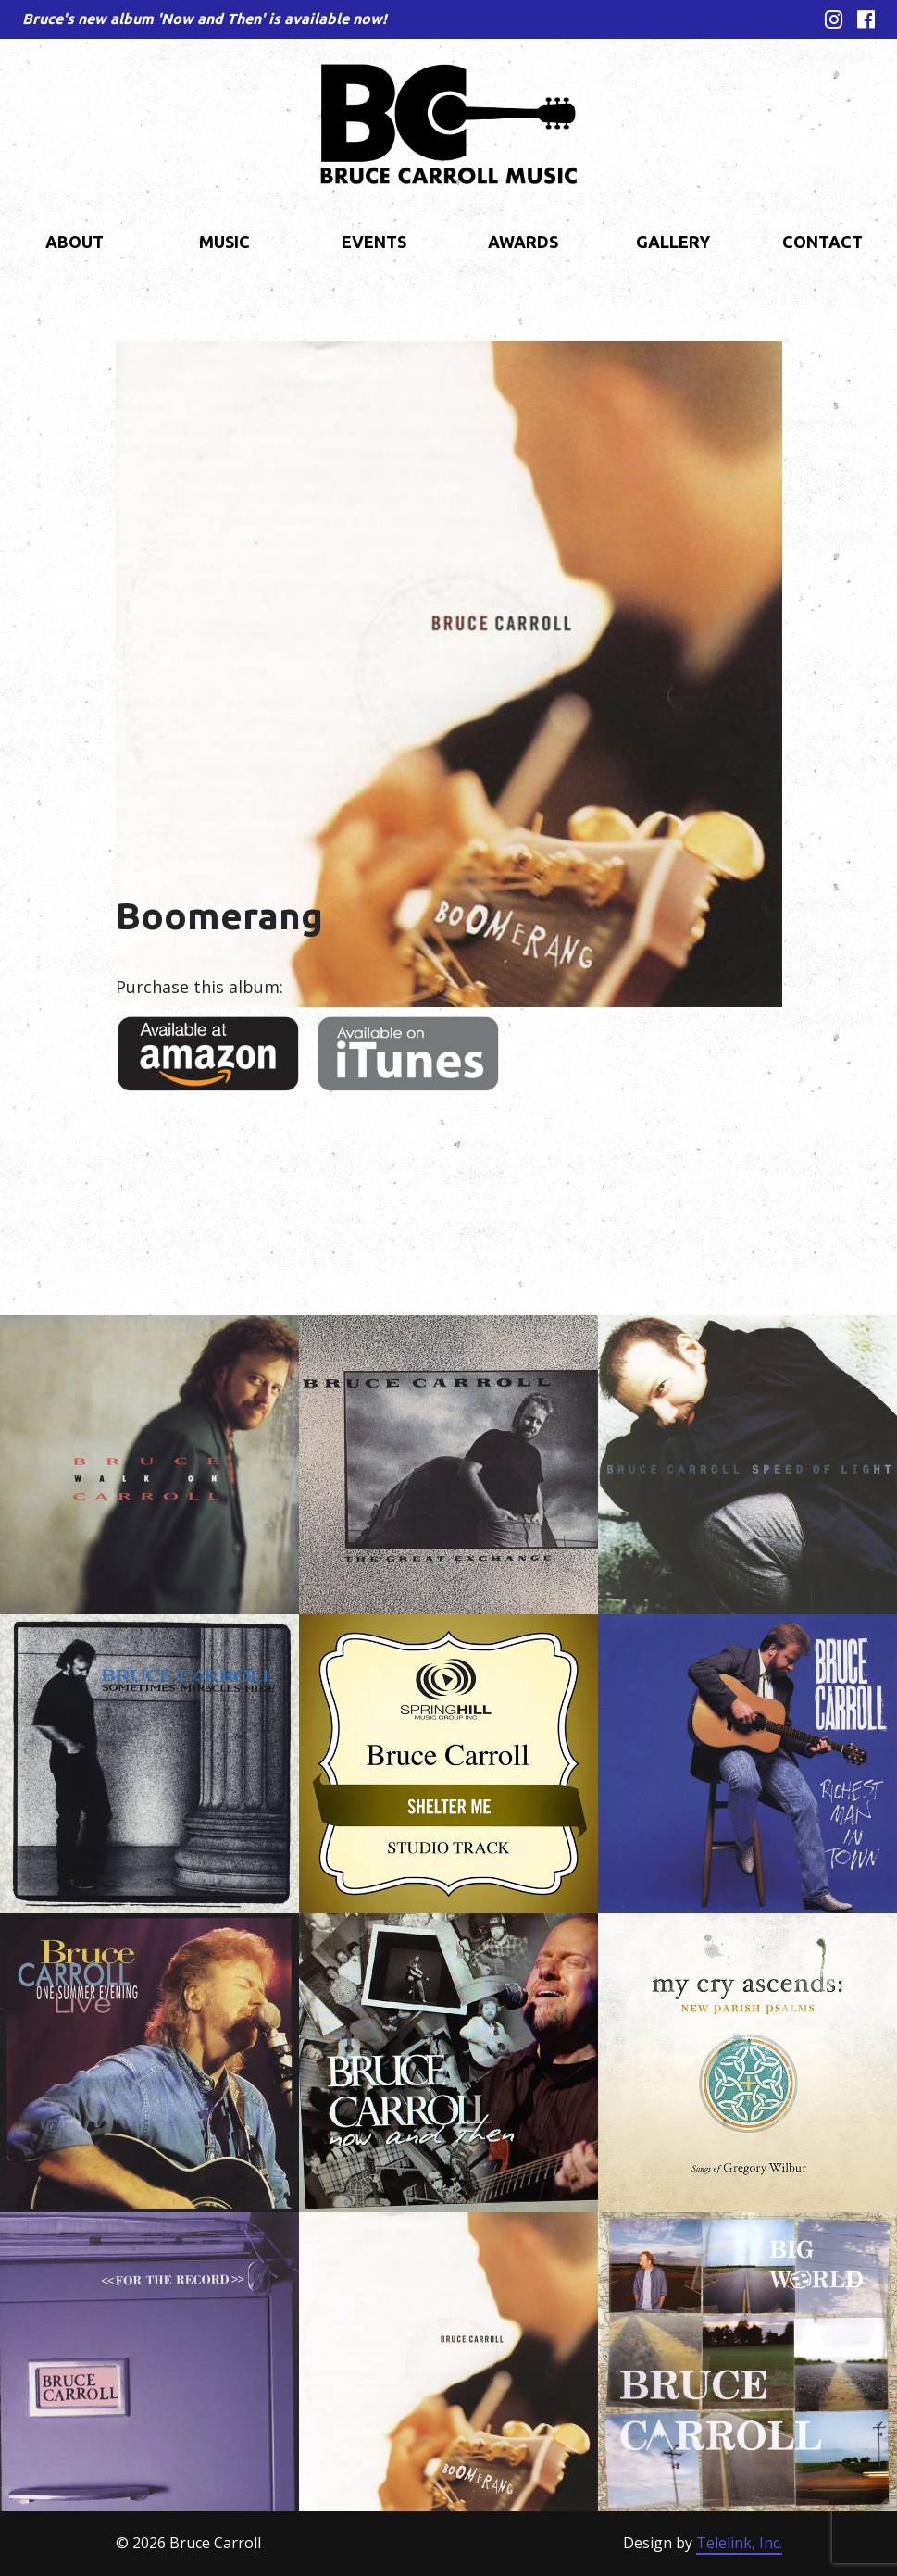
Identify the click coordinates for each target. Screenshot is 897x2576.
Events (374, 241)
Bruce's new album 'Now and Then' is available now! (204, 18)
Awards (523, 241)
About (74, 241)
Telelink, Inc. (739, 2542)
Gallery (673, 241)
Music (224, 241)
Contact (822, 241)
